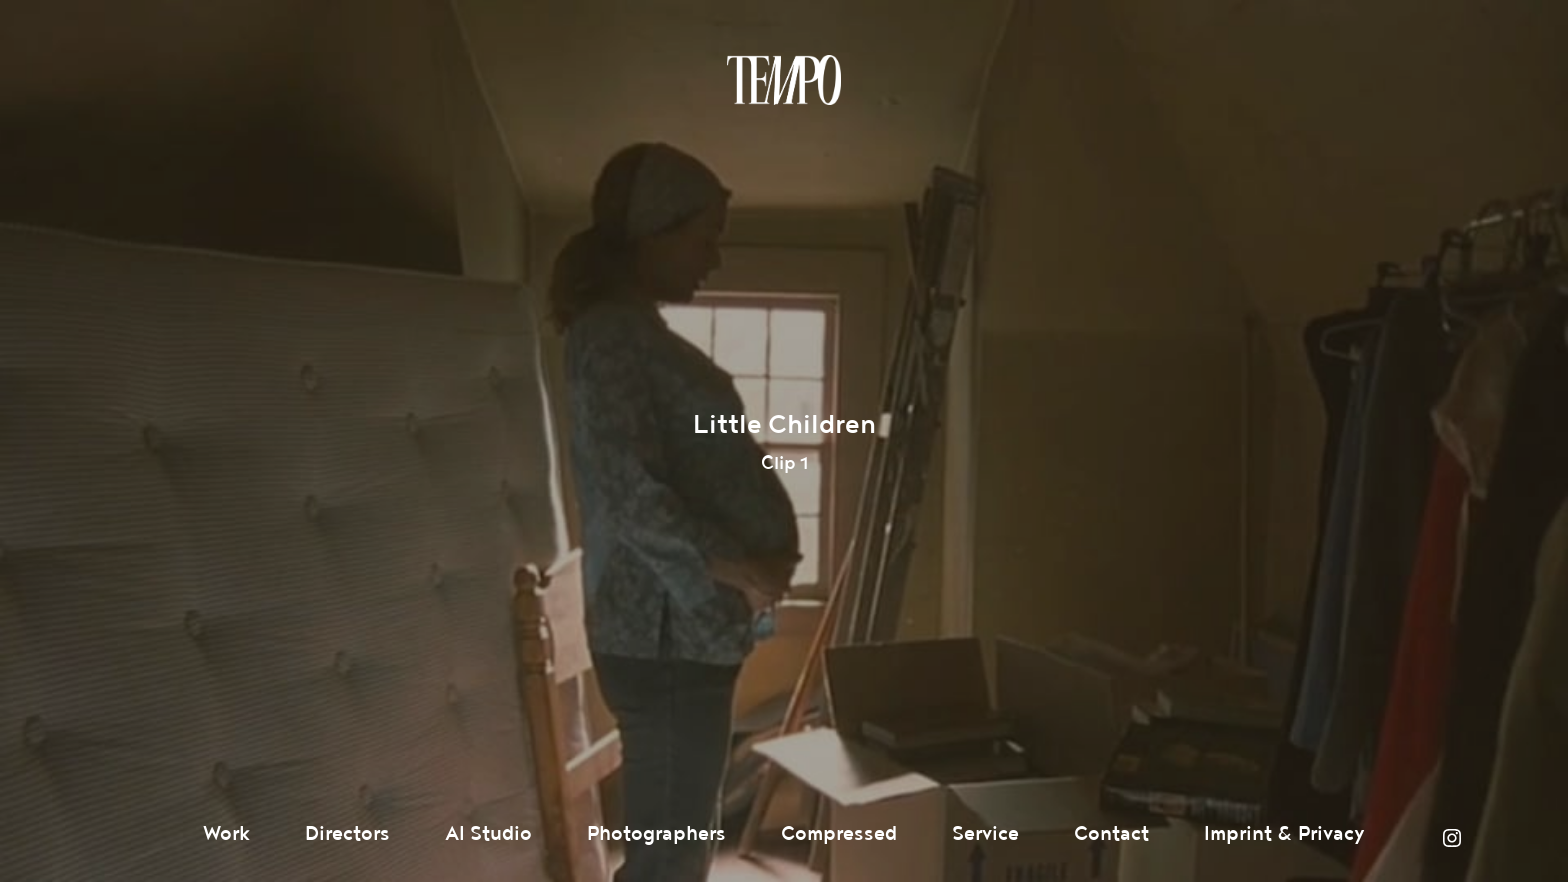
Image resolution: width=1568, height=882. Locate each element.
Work (226, 834)
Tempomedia (784, 80)
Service (985, 834)
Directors (347, 834)
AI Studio (488, 834)
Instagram (1452, 838)
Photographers (656, 834)
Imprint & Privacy (1284, 834)
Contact (1111, 834)
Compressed (839, 834)
